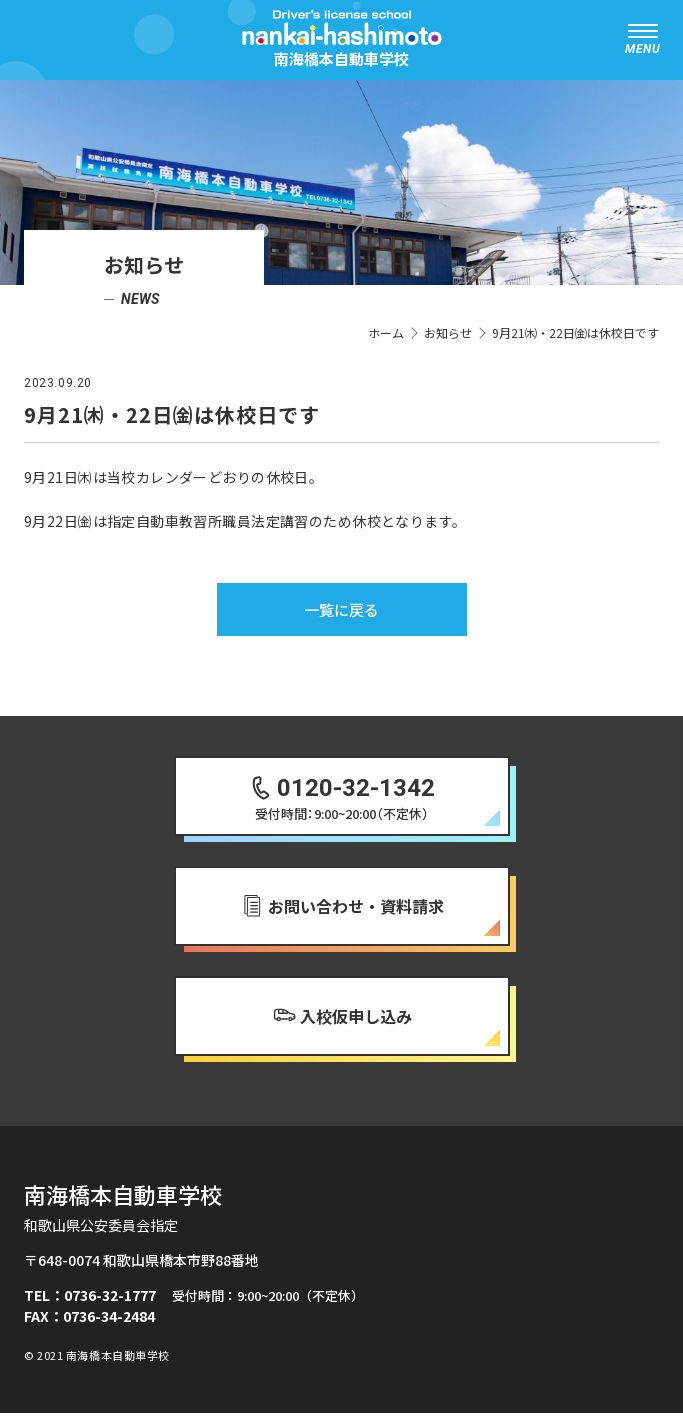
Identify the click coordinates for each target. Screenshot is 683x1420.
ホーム (386, 332)
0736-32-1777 (110, 1302)
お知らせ (448, 332)
